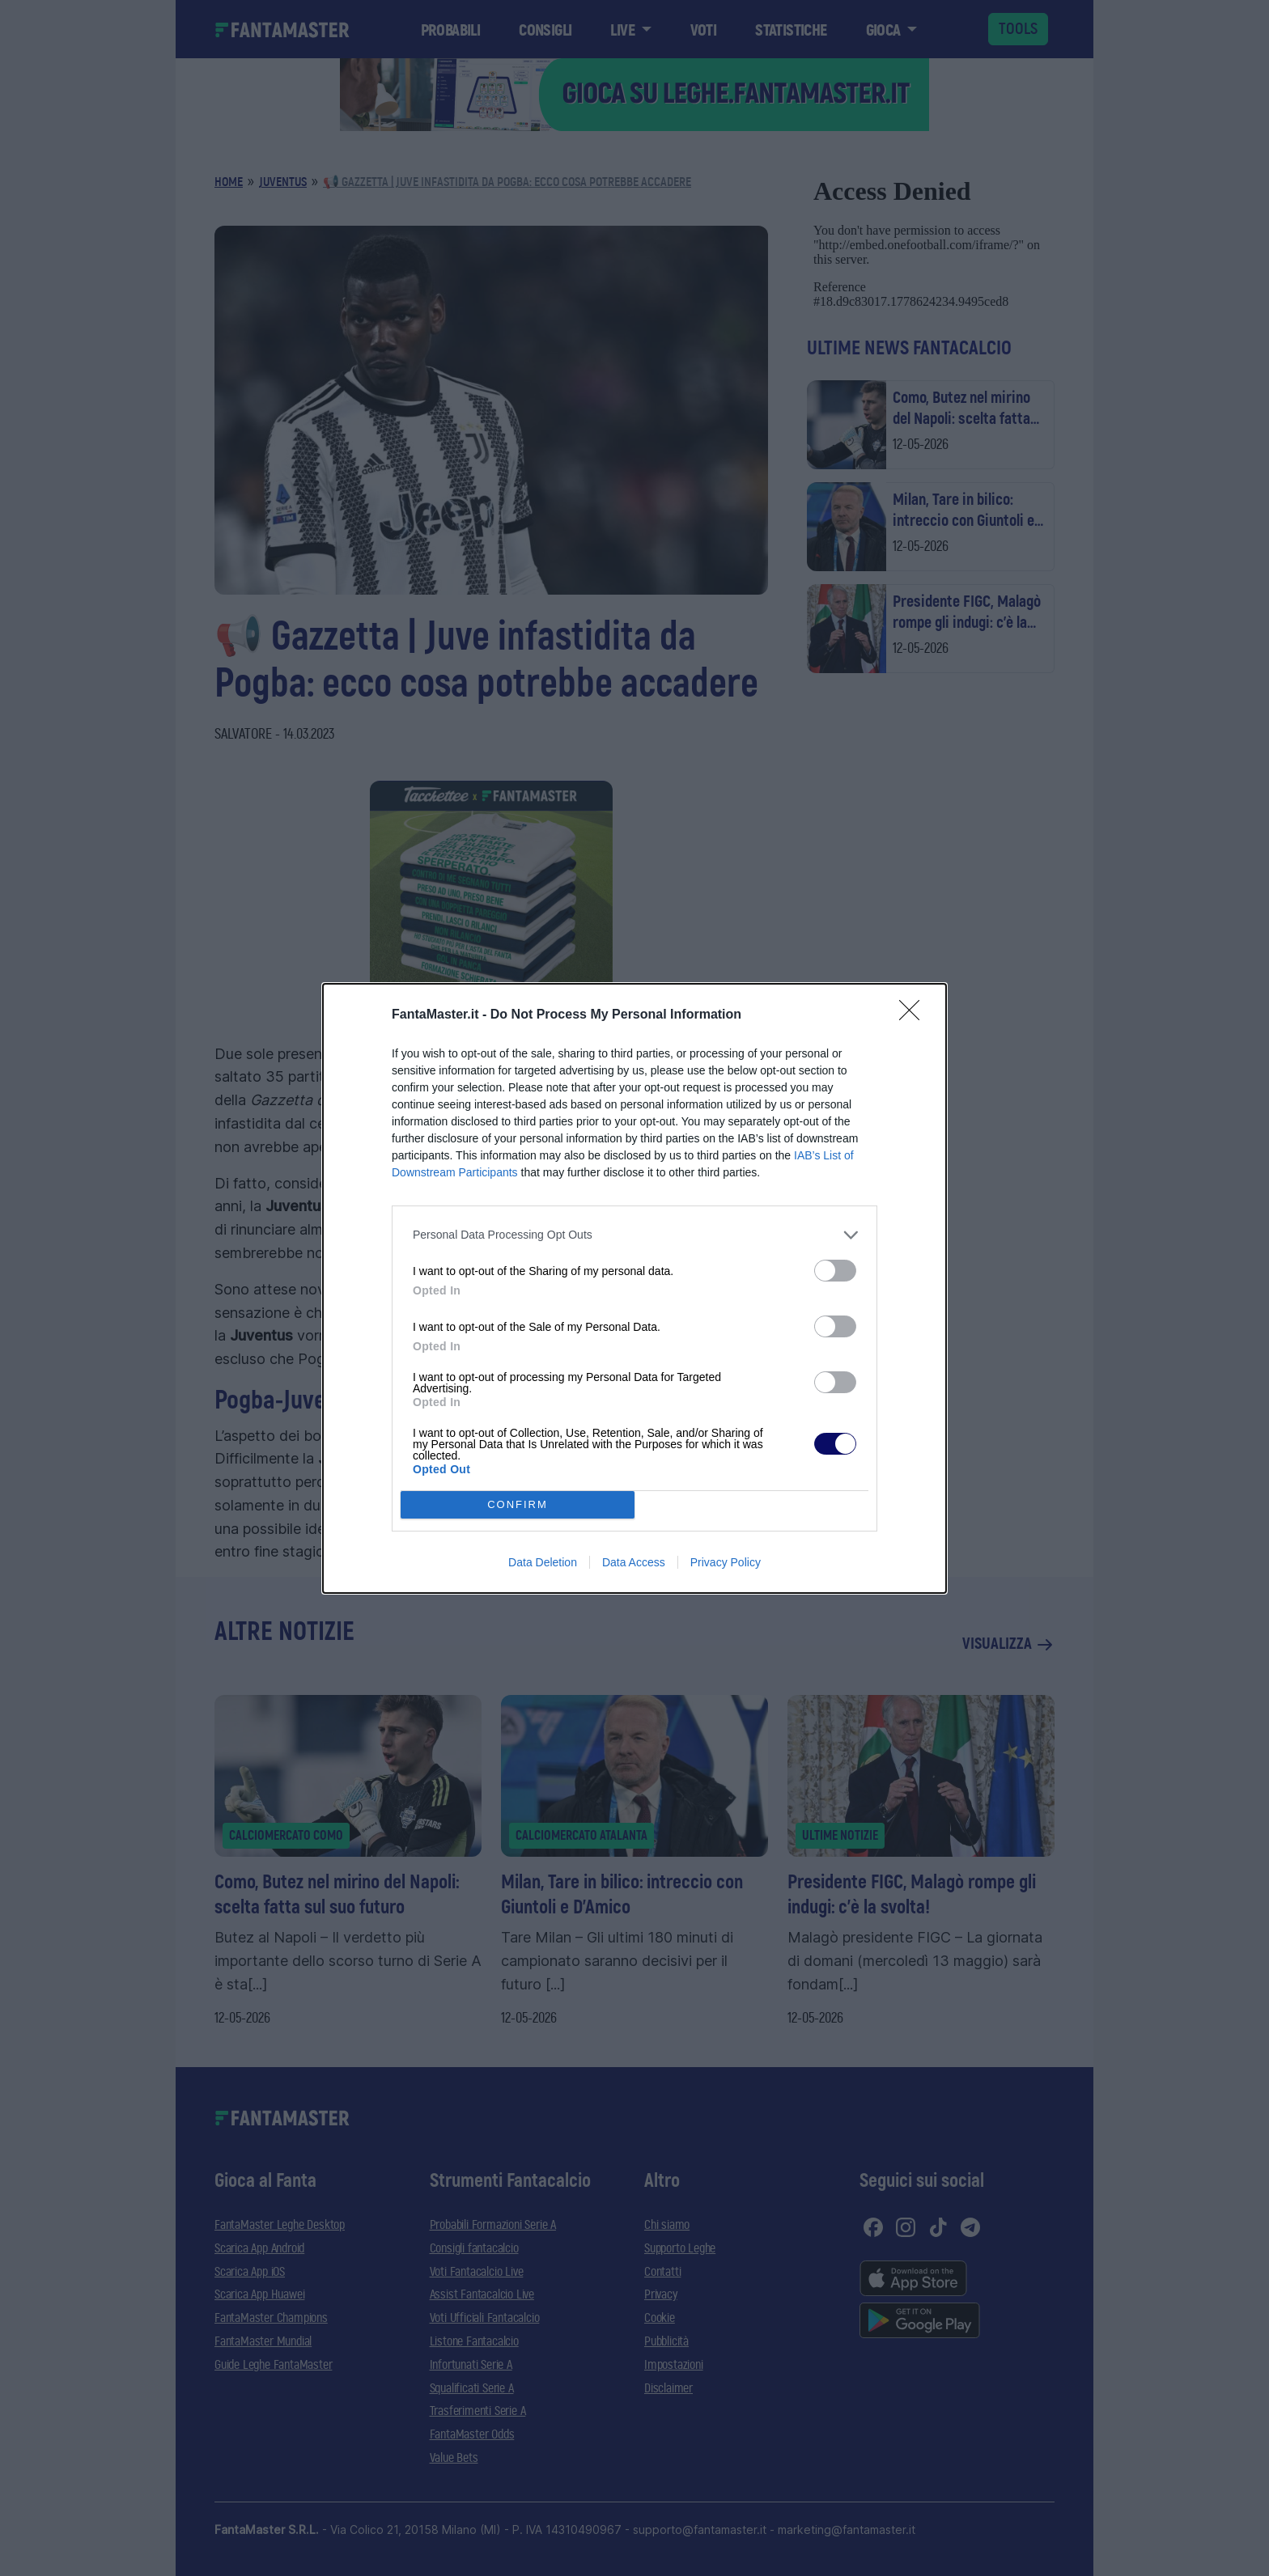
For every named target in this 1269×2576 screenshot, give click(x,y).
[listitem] (634, 1235)
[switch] (835, 1271)
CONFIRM (517, 1504)
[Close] (914, 1015)
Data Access (633, 1562)
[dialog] (634, 1288)
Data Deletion (542, 1562)
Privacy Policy (725, 1562)
